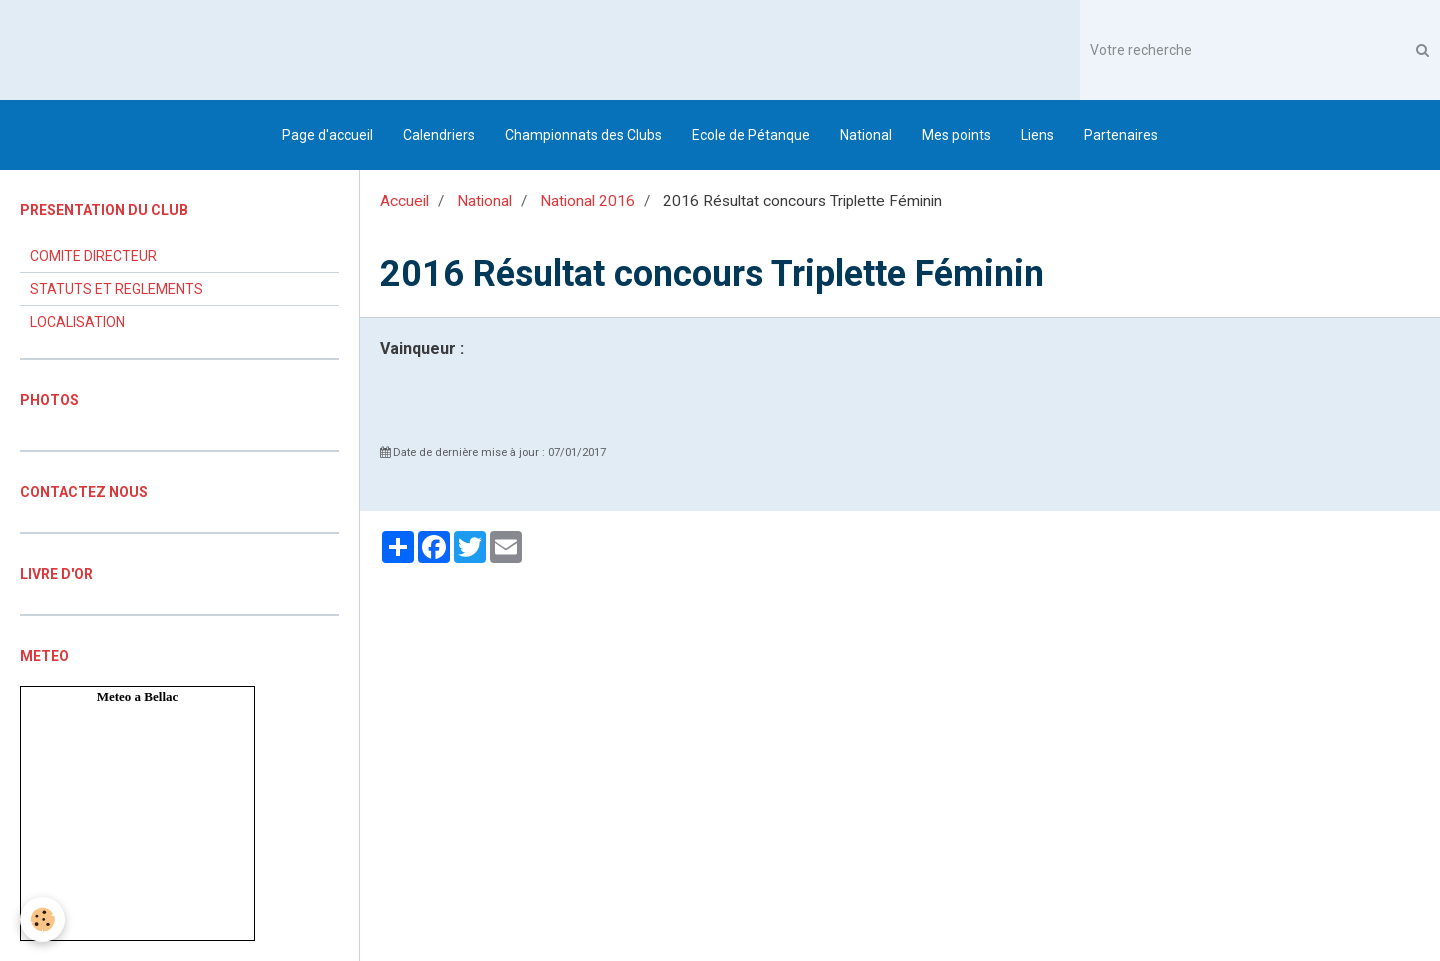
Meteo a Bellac (138, 696)
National (866, 135)
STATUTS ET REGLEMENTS (116, 289)
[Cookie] (42, 919)
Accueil (404, 201)
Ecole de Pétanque (751, 135)
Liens (1037, 135)
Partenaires (1121, 135)
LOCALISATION (77, 322)
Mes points (956, 135)
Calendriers (439, 135)
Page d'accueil (327, 135)
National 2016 (587, 201)
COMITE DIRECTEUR (93, 256)
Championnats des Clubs (583, 135)
